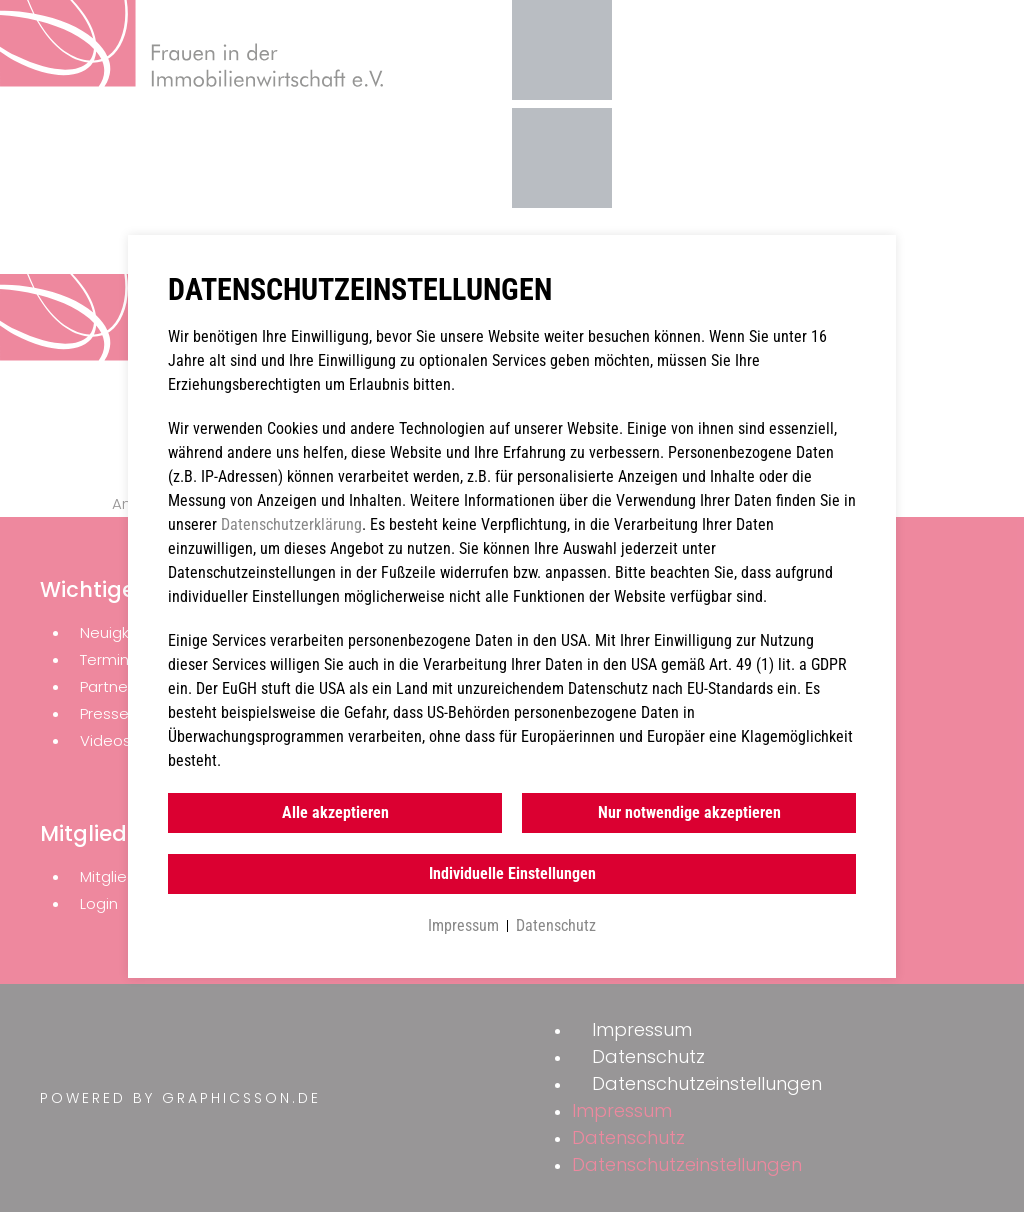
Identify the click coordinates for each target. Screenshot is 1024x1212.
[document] (512, 606)
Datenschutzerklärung (291, 524)
